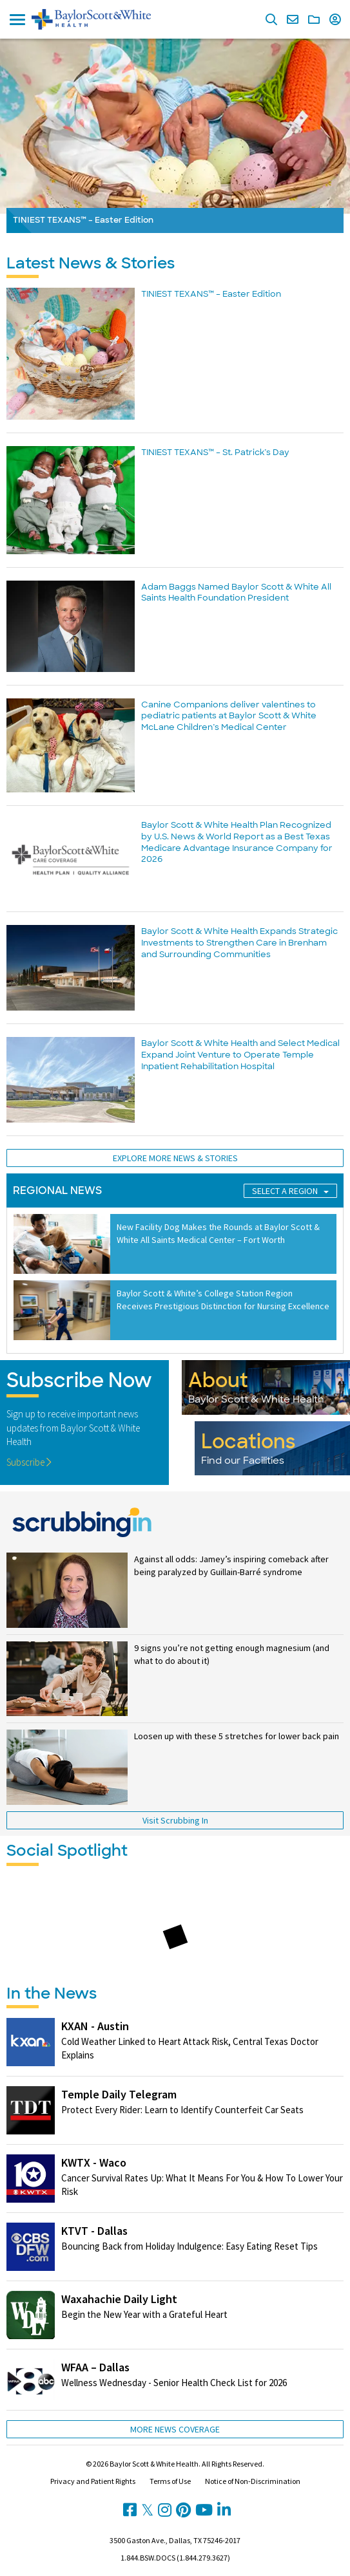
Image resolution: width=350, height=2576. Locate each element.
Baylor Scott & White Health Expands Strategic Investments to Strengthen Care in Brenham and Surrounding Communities (239, 942)
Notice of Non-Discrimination (252, 2481)
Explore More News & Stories (175, 1158)
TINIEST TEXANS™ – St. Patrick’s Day (215, 452)
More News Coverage (175, 2429)
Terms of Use (170, 2481)
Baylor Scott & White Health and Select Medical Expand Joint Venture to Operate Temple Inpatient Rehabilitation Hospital (240, 1054)
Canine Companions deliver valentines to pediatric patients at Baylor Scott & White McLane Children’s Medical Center (228, 716)
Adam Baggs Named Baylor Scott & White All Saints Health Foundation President (236, 592)
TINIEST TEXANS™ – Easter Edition (211, 293)
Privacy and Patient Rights (92, 2481)
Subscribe (29, 1462)
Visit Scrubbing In (175, 1820)
